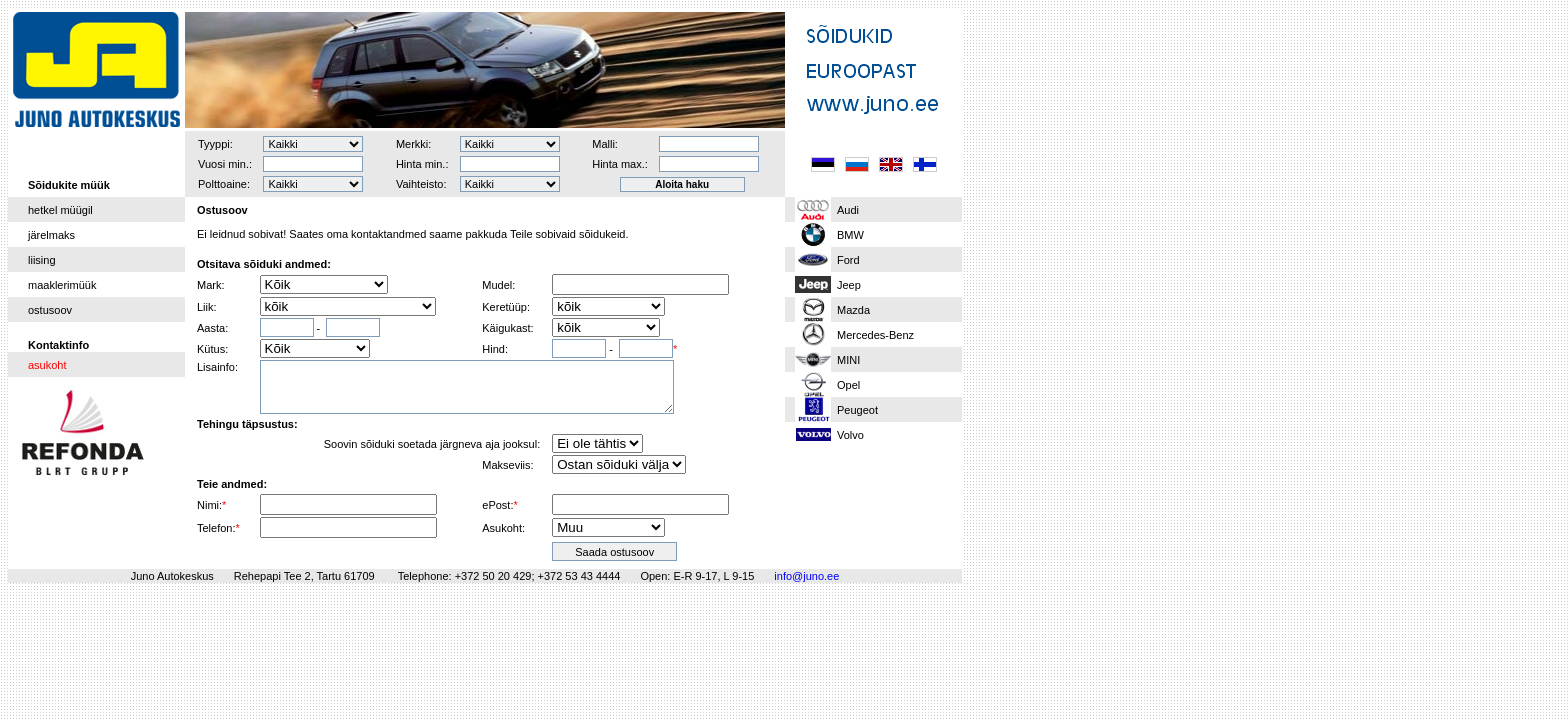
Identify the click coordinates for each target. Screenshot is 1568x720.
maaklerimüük (62, 285)
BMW (850, 235)
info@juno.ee (806, 576)
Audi (848, 210)
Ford (848, 260)
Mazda (853, 310)
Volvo (850, 435)
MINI (848, 360)
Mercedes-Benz (875, 335)
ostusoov (50, 310)
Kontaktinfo (58, 345)
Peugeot (857, 410)
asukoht (47, 365)
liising (42, 260)
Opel (848, 385)
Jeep (849, 285)
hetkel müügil (60, 210)
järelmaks (51, 235)
